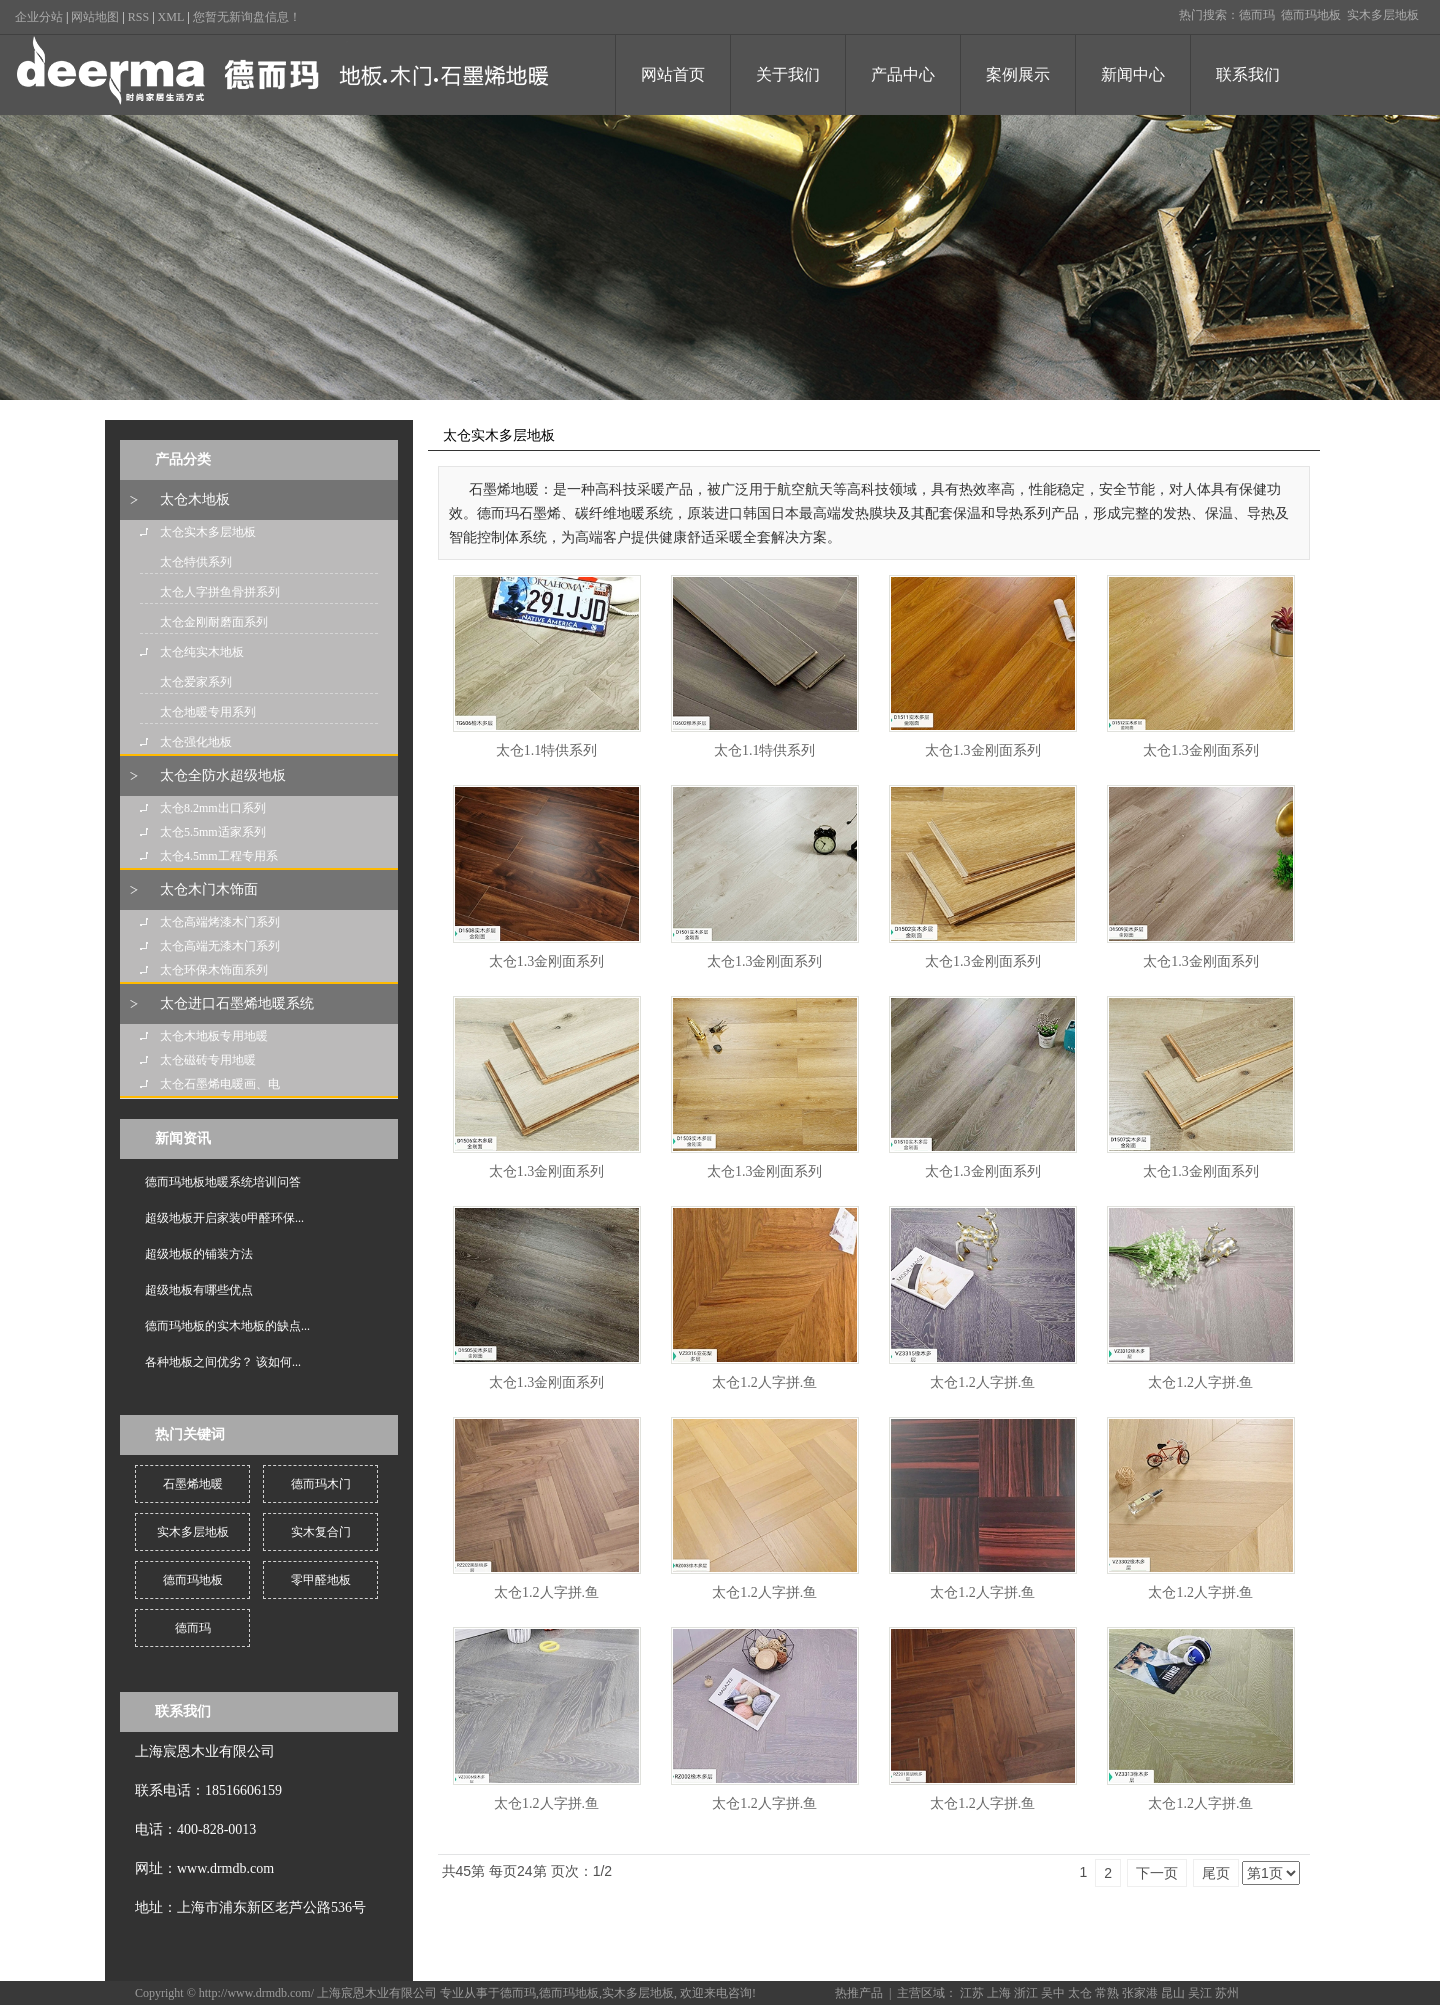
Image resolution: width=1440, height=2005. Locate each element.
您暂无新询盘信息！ (247, 17)
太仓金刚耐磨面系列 (214, 622)
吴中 (1053, 1993)
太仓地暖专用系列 (208, 712)
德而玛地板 (1311, 15)
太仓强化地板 (196, 742)
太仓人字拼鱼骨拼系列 (220, 592)
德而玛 (1257, 15)
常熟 (1107, 1993)
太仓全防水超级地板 (223, 775)
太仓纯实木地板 (202, 652)
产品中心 (903, 74)
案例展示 (1018, 74)
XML (171, 17)
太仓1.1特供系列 (547, 750)
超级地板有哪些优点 (199, 1290)
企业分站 (39, 17)
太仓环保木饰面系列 (214, 970)
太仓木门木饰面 (209, 889)
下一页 (1157, 1873)
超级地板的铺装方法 (199, 1254)
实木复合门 (321, 1532)
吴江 (1200, 1993)
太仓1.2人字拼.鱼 (764, 1382)
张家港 (1140, 1993)
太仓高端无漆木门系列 (220, 946)
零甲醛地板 (321, 1580)
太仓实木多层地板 (208, 532)
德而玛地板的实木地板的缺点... (227, 1326)
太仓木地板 (195, 499)
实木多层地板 (1383, 15)
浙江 (1026, 1993)
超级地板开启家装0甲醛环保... (224, 1218)
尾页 (1216, 1873)
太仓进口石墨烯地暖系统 (237, 1003)
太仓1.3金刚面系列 (983, 750)
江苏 (972, 1993)
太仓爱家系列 (196, 682)
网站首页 (673, 74)
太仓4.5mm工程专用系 (219, 856)
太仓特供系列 (196, 562)
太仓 (1080, 1993)
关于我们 (788, 74)
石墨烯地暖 (193, 1484)
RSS (138, 17)
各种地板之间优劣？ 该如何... (223, 1362)
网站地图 (95, 17)
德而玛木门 (321, 1484)
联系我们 (1248, 74)
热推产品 (859, 1993)
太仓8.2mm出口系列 (213, 808)
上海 (999, 1993)
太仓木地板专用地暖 (214, 1036)
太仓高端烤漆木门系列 (220, 922)
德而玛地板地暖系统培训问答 (223, 1182)
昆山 (1173, 1993)
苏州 (1227, 1993)
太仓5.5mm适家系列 (213, 832)
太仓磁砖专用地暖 (208, 1060)
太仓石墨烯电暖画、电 (220, 1084)
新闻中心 (1133, 74)
